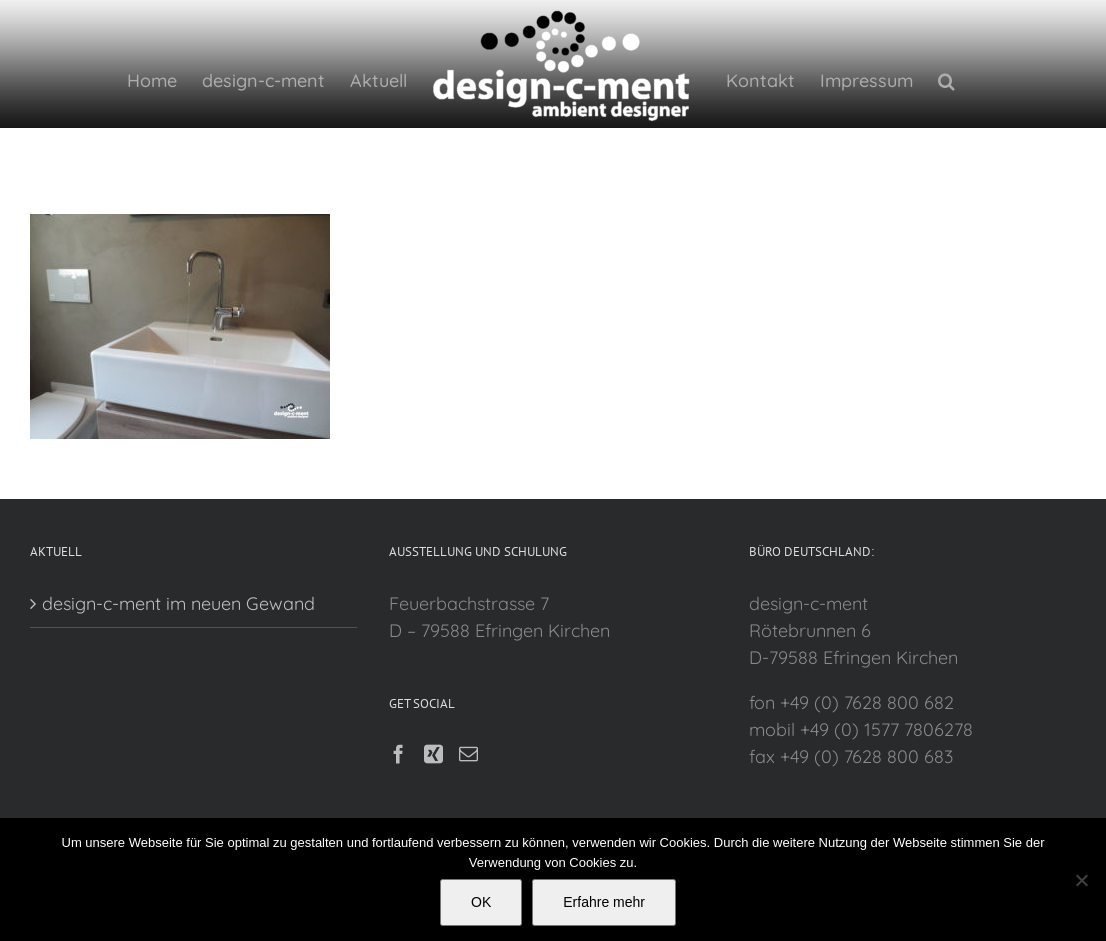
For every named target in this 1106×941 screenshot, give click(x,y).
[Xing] (430, 813)
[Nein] (1081, 880)
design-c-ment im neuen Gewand (178, 663)
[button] (941, 80)
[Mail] (465, 813)
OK (481, 902)
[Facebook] (395, 813)
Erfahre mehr (604, 902)
